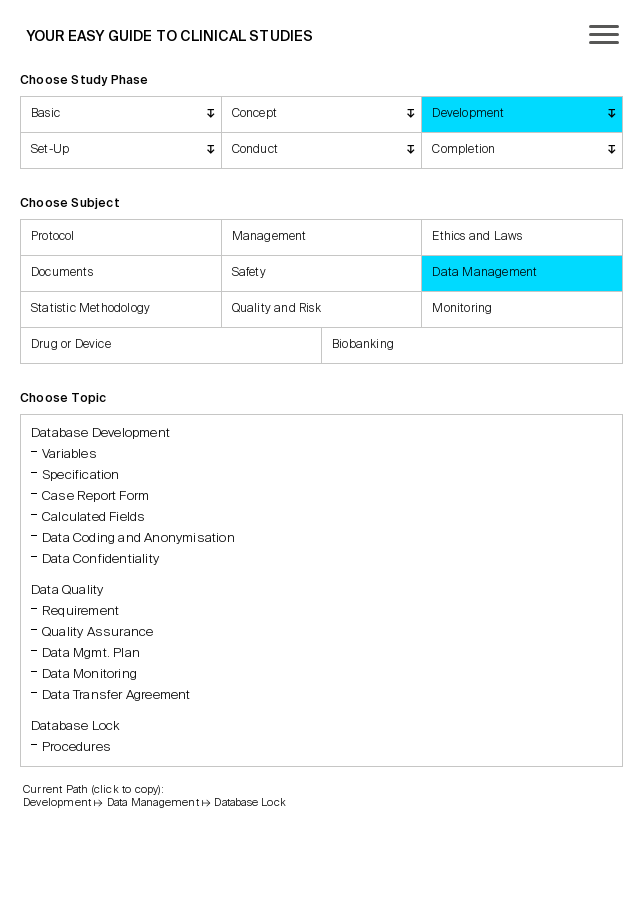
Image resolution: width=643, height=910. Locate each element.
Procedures (76, 747)
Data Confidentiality (100, 559)
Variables (69, 454)
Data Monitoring (89, 674)
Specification (81, 475)
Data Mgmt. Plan (91, 653)
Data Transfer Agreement (116, 695)
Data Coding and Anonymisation (138, 538)
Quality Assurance (97, 632)
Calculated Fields (93, 517)
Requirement (80, 611)
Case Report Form (95, 496)
